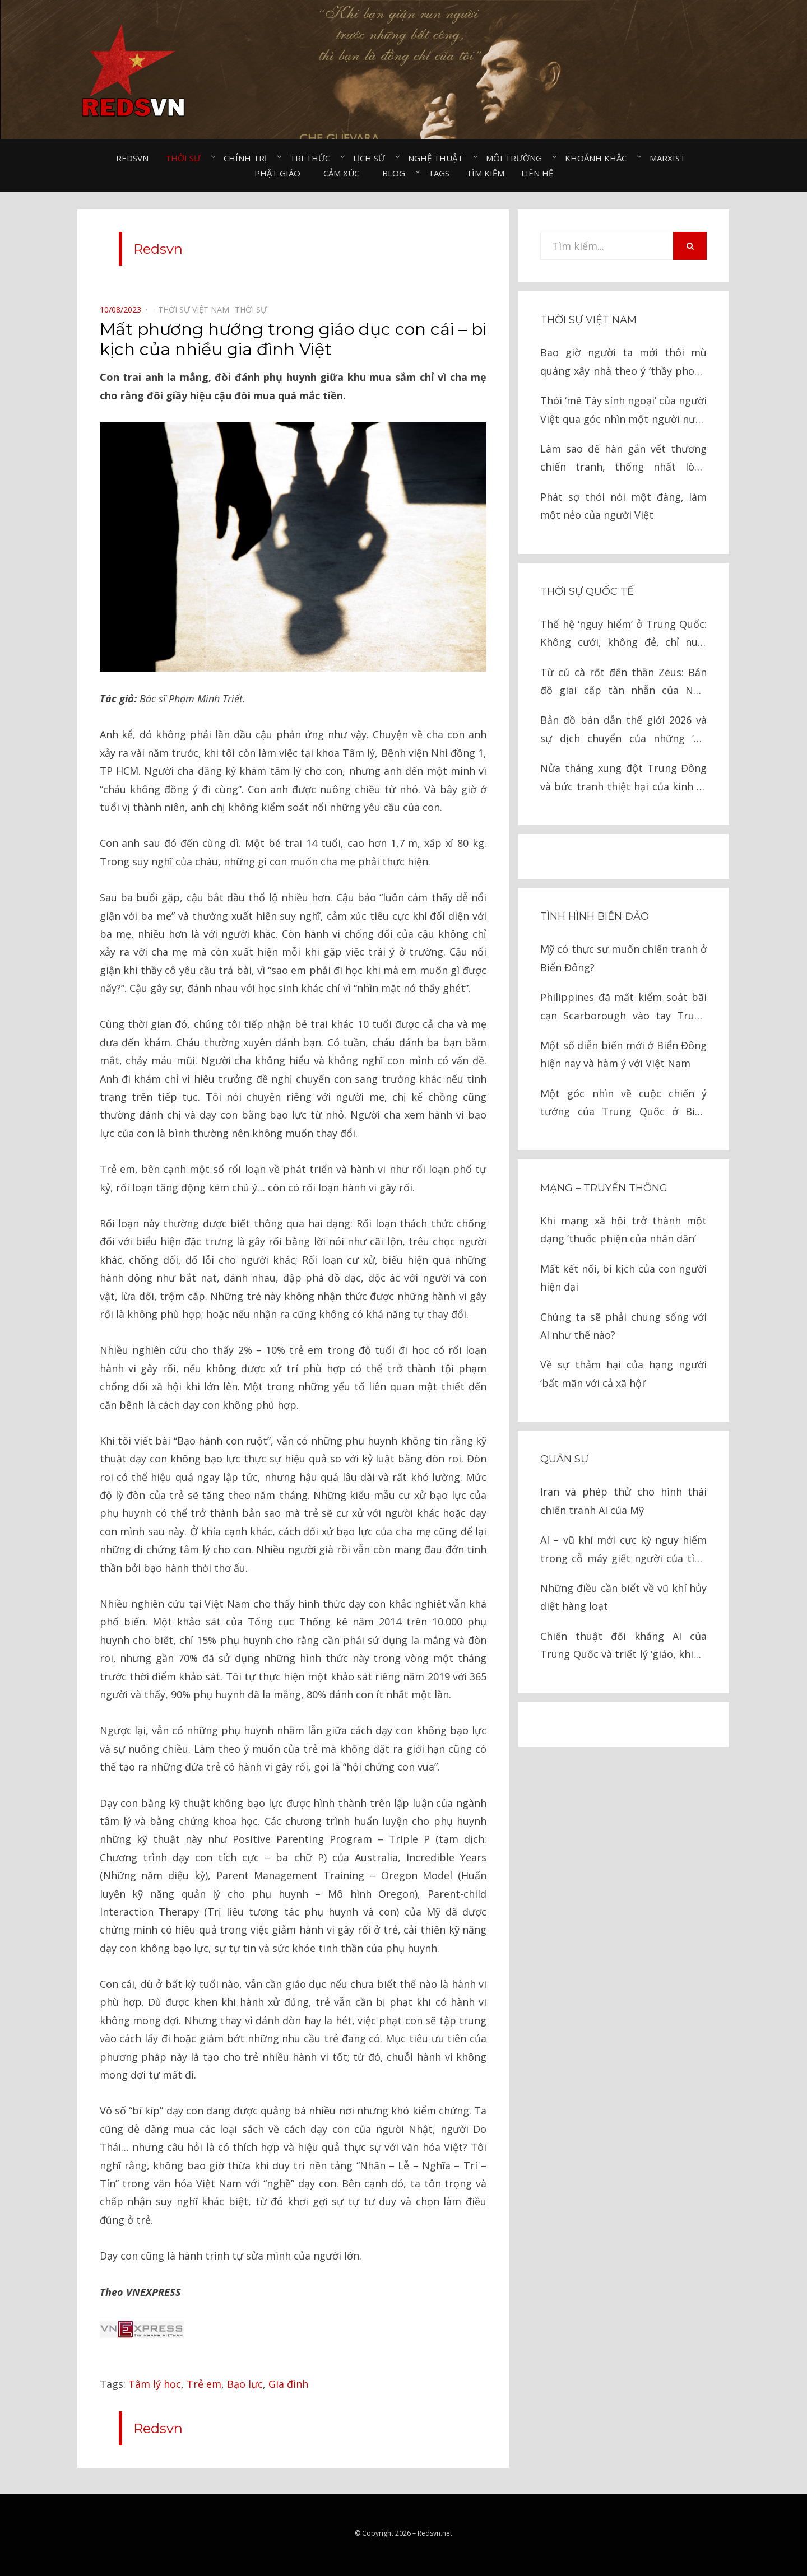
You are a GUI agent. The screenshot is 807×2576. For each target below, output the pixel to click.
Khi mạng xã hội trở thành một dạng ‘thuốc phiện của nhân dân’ (623, 1229)
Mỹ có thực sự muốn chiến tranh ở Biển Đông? (623, 957)
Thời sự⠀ (186, 158)
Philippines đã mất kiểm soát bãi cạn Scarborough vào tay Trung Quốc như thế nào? (623, 1007)
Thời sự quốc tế (587, 591)
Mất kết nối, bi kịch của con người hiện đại (623, 1277)
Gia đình (288, 2384)
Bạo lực (245, 2384)
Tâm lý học (154, 2384)
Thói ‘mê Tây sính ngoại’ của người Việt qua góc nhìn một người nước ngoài (623, 411)
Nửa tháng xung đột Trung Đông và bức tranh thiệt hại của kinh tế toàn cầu (623, 778)
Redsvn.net (435, 2533)
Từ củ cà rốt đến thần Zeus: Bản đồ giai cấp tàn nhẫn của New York (623, 682)
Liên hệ (537, 173)
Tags (438, 173)
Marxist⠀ (671, 158)
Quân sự (564, 1459)
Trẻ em (204, 2384)
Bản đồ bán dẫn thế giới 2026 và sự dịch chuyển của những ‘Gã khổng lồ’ (623, 730)
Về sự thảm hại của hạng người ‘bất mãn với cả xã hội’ (623, 1373)
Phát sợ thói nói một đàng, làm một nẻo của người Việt (623, 505)
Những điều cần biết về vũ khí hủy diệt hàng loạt (623, 1597)
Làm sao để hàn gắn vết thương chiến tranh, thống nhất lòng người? (623, 459)
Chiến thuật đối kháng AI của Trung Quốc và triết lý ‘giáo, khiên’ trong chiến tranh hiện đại (623, 1646)
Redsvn (132, 158)
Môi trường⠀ (517, 158)
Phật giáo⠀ (280, 173)
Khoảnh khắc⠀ (599, 158)
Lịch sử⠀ (372, 158)
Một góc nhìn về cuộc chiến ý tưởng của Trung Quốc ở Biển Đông (623, 1104)
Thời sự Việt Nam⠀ (196, 309)
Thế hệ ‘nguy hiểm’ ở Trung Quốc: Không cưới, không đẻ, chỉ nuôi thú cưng (623, 634)
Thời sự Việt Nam (588, 320)
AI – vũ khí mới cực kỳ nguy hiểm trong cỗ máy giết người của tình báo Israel (623, 1550)
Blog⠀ (396, 173)
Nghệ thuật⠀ (438, 158)
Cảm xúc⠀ (344, 173)
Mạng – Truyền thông (603, 1188)
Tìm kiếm (485, 173)
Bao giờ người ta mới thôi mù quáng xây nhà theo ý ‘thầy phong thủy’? (623, 363)
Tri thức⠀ (313, 158)
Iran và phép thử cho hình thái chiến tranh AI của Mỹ (623, 1500)
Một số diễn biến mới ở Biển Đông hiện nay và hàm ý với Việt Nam (623, 1054)
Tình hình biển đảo (594, 916)
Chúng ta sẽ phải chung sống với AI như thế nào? (623, 1325)
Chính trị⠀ (248, 158)
